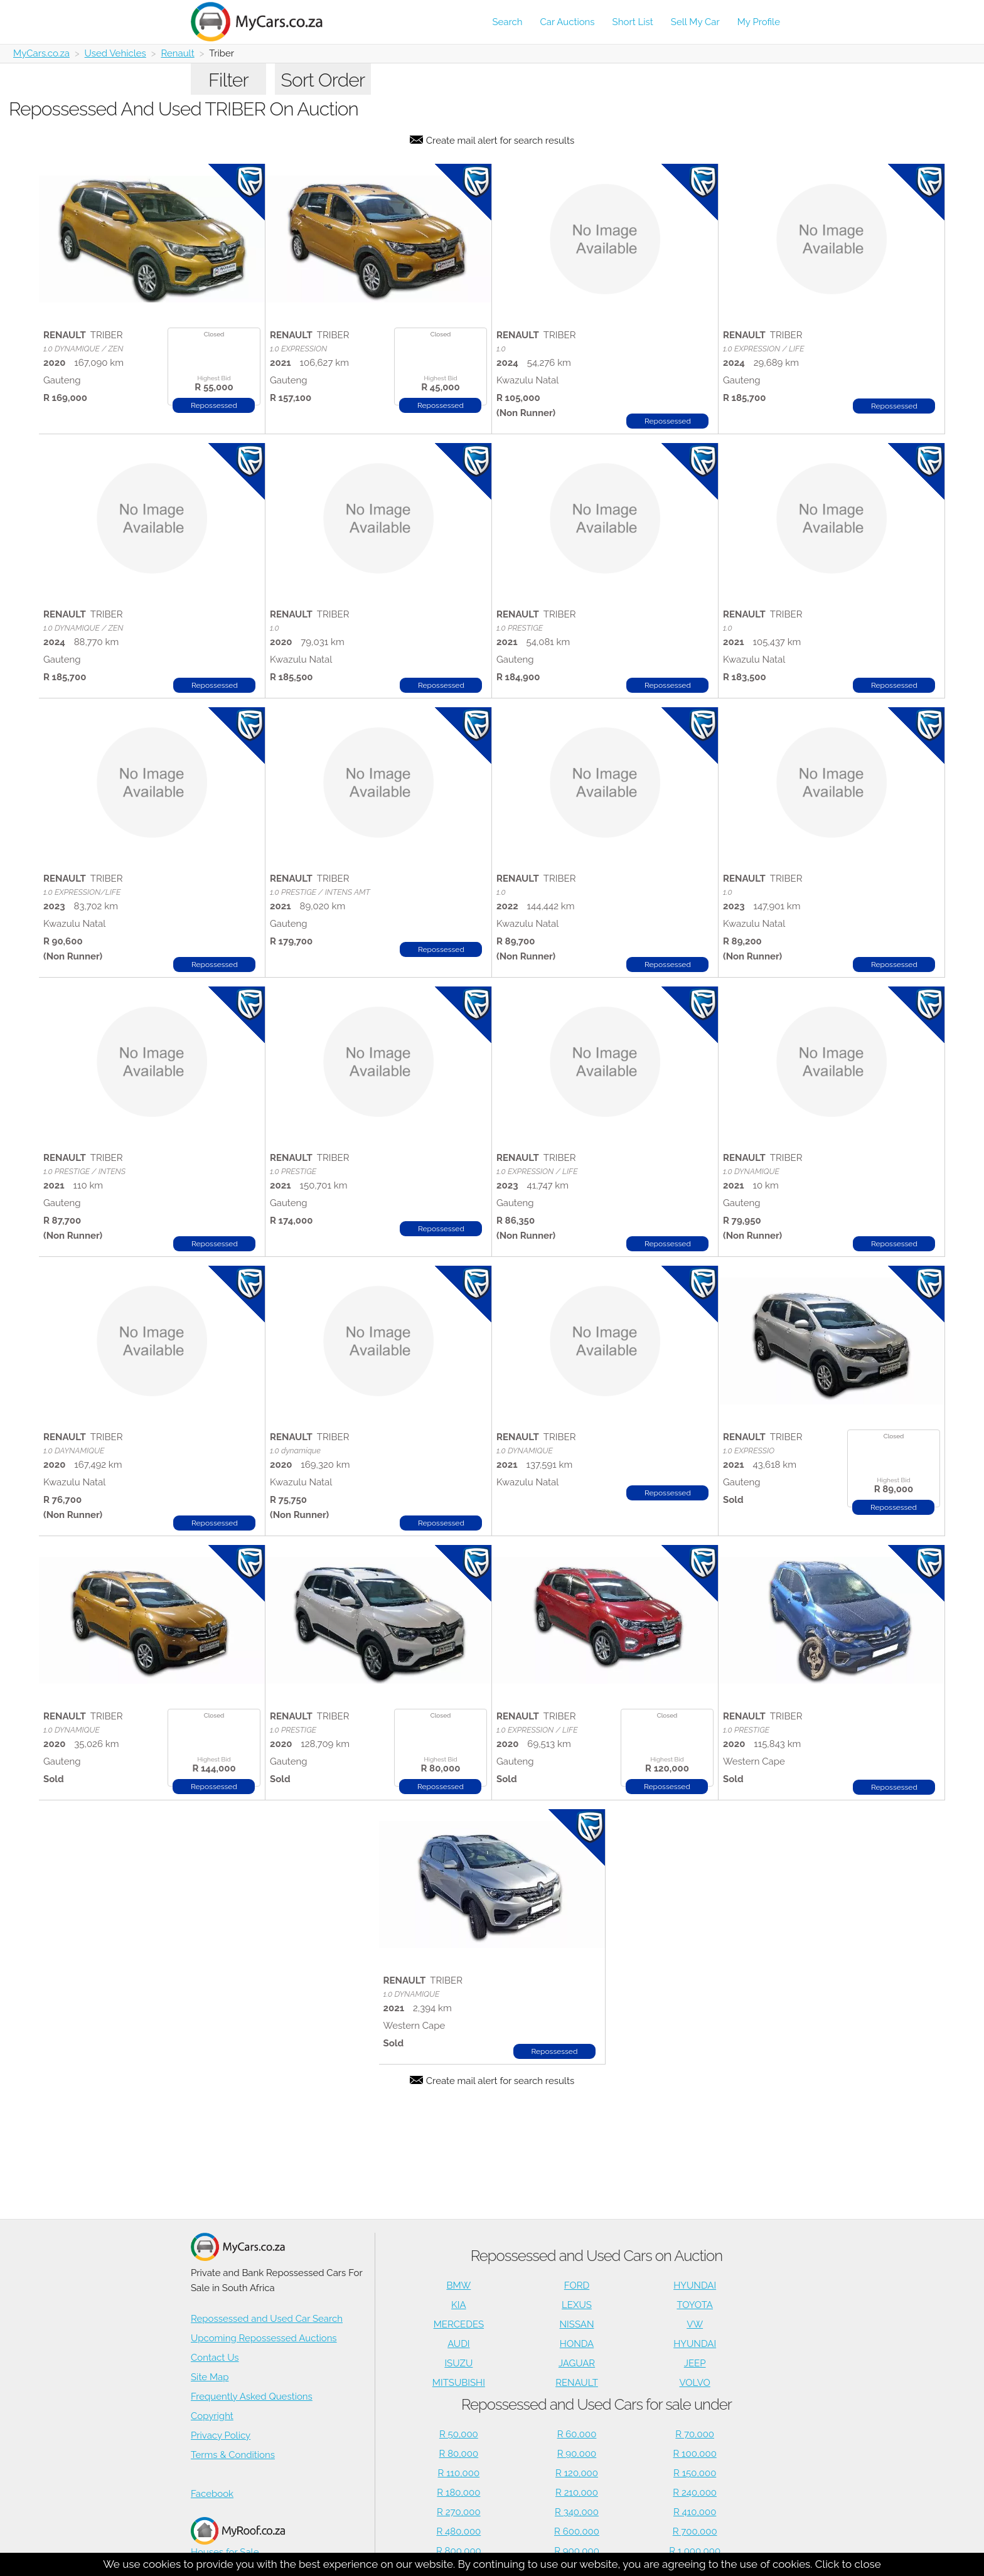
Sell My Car (695, 22)
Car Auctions (567, 22)
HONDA (577, 2343)
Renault (177, 53)
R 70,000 (694, 2434)
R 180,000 (458, 2492)
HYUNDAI (694, 2285)
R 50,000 (458, 2434)
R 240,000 (695, 2492)
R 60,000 (577, 2434)
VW (695, 2324)
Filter (228, 80)
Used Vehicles (115, 53)
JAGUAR (577, 2363)
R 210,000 (576, 2492)
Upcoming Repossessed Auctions (264, 2338)
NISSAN (577, 2324)
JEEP (695, 2363)
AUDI (458, 2343)
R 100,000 (695, 2453)
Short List (632, 22)
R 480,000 (458, 2531)
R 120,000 (576, 2473)
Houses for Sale (238, 2537)
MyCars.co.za (41, 53)
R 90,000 (577, 2453)
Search (507, 22)
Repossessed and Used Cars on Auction (596, 2256)
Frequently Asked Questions (252, 2396)
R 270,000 (459, 2512)
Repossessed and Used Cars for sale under (596, 2404)
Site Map (209, 2377)
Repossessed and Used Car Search (267, 2318)
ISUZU (458, 2363)
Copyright (212, 2416)
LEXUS (577, 2305)
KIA (458, 2305)
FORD (576, 2285)
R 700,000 (695, 2531)
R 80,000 (459, 2453)
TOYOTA (694, 2305)
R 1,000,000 (694, 2551)
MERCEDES (459, 2324)
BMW (458, 2285)
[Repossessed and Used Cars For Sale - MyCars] (264, 21)
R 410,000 (694, 2512)
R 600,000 (576, 2531)
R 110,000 (459, 2473)
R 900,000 (576, 2551)
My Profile (758, 22)
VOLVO (695, 2382)
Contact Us (215, 2357)
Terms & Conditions (233, 2455)
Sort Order (323, 80)
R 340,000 (577, 2512)
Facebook (212, 2493)
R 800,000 (458, 2551)
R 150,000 (694, 2473)
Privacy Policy (220, 2435)
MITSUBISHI (458, 2382)
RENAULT (576, 2382)
